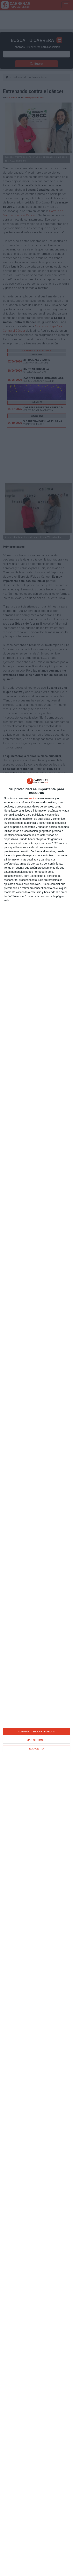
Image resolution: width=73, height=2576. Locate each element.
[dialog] (36, 1674)
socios (33, 798)
